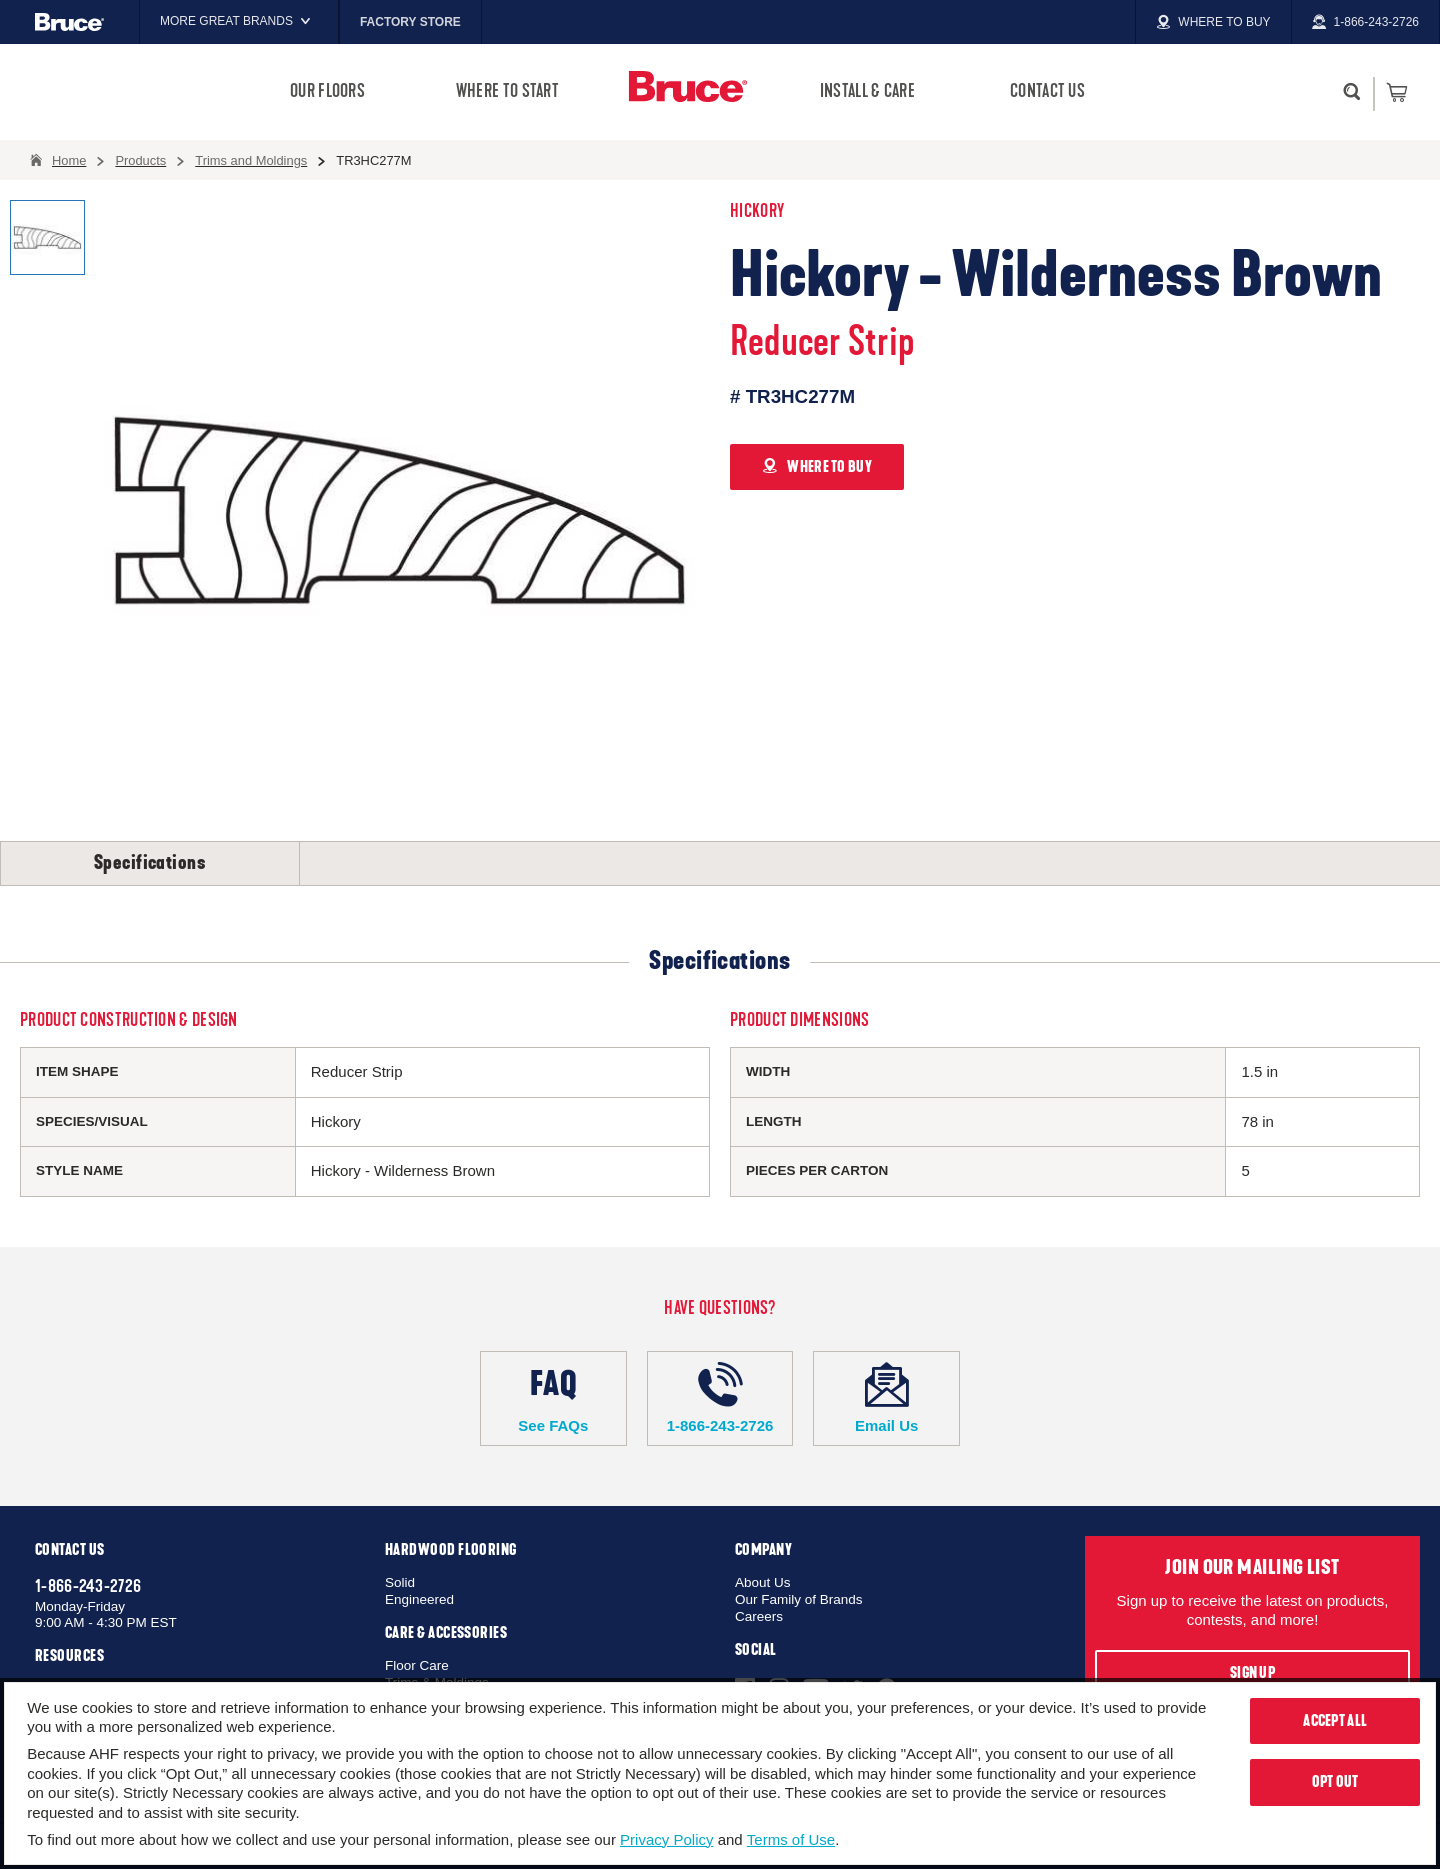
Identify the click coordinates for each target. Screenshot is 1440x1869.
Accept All (1335, 1721)
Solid (400, 1582)
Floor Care (417, 1665)
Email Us (886, 1398)
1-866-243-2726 (720, 1398)
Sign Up (1252, 1673)
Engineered (419, 1599)
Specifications (150, 863)
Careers (759, 1616)
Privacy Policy (666, 1839)
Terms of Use (791, 1839)
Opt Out (1335, 1782)
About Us (763, 1582)
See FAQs (553, 1398)
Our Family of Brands (799, 1599)
